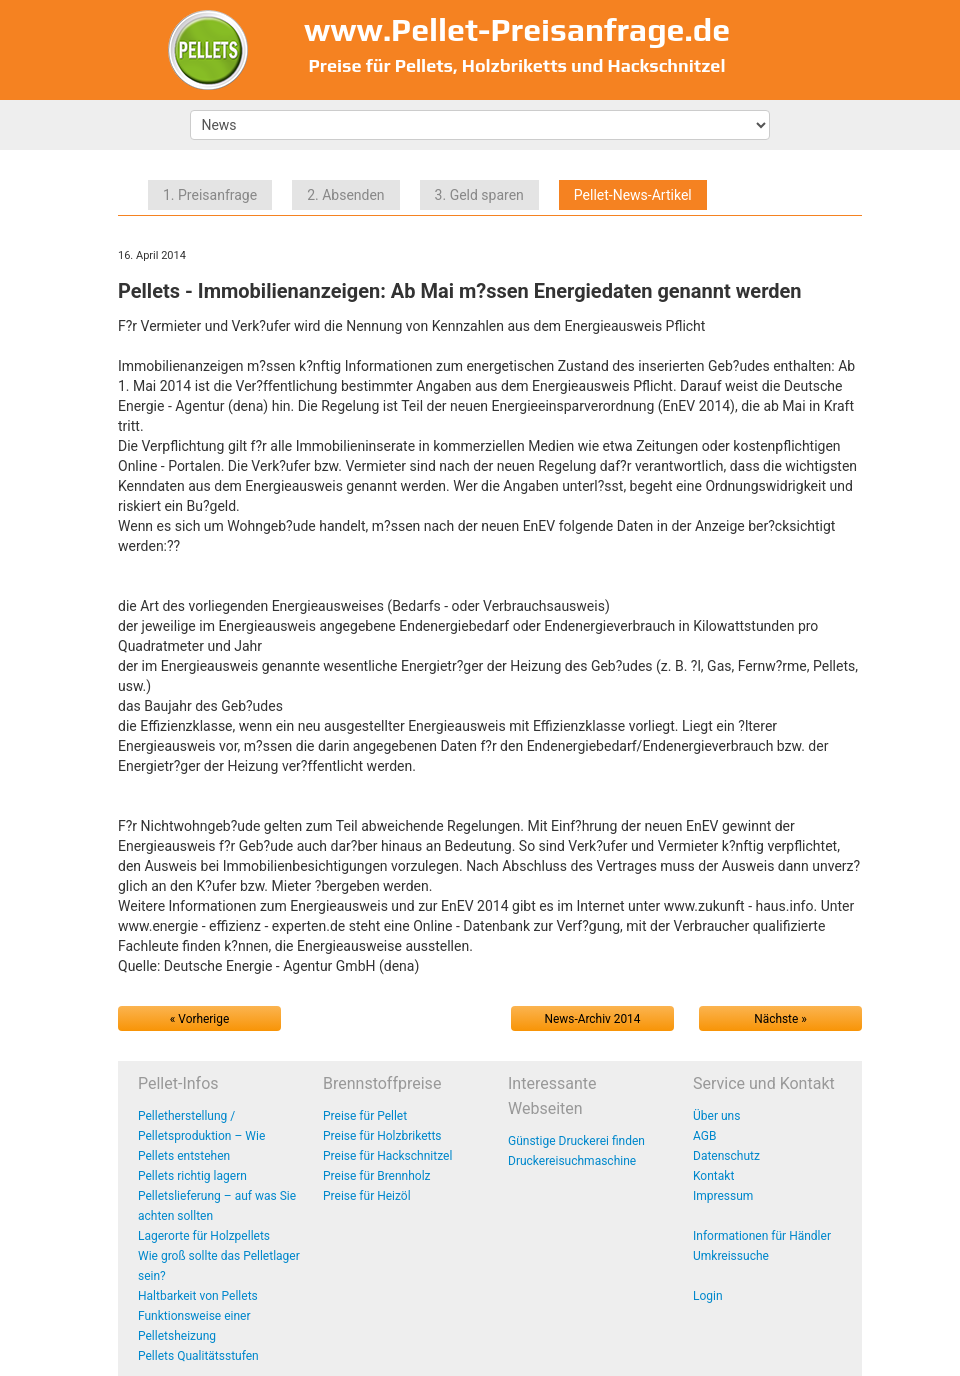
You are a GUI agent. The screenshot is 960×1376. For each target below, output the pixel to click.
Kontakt (713, 1176)
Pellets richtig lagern (192, 1176)
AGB (704, 1136)
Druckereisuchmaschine (572, 1161)
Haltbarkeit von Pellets (198, 1296)
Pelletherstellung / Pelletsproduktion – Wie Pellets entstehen (201, 1136)
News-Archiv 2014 (593, 1019)
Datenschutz (726, 1156)
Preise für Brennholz (377, 1176)
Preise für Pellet (365, 1116)
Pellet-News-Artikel (633, 195)
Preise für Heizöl (367, 1196)
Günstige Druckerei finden (576, 1141)
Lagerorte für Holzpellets (204, 1236)
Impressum (723, 1196)
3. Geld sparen (479, 195)
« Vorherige (199, 1019)
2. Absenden (345, 195)
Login (708, 1296)
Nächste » (780, 1019)
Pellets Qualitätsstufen (198, 1356)
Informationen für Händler (762, 1236)
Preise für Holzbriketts (382, 1136)
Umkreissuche (731, 1256)
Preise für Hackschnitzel (387, 1156)
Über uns (716, 1116)
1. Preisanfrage (210, 195)
